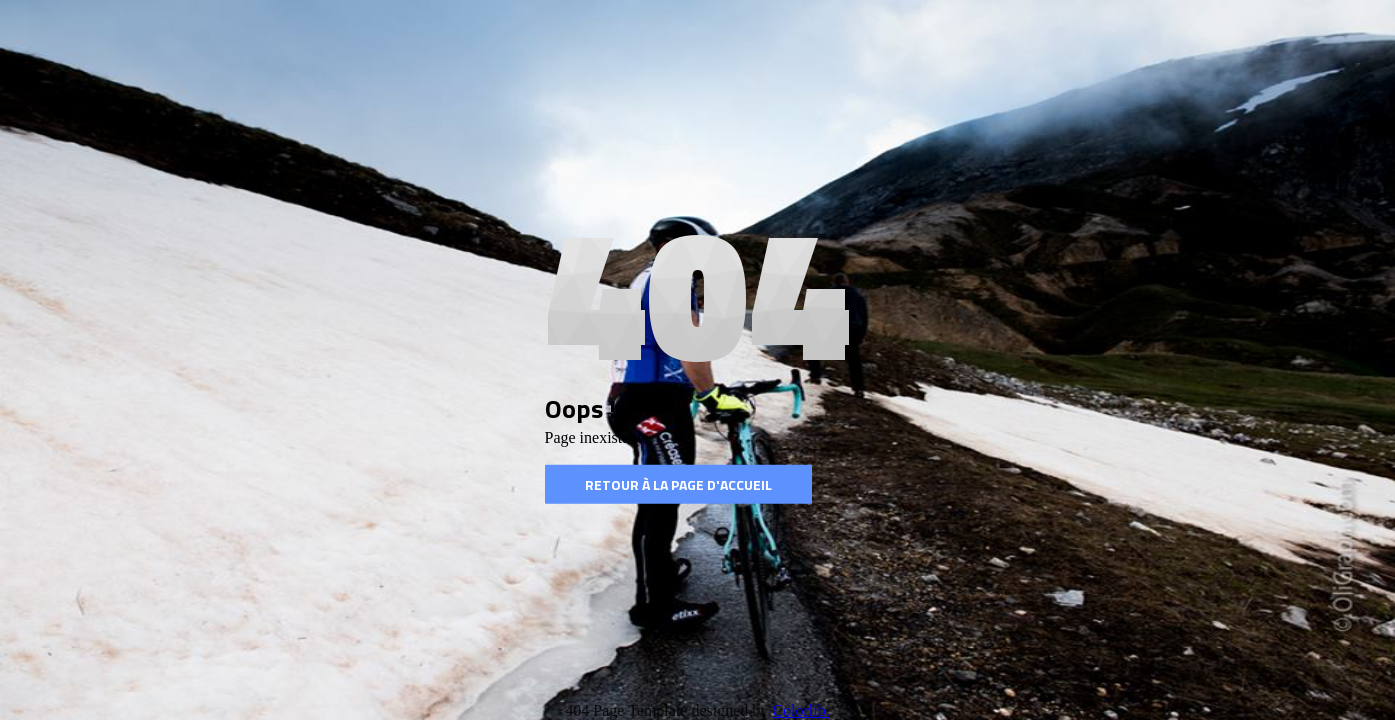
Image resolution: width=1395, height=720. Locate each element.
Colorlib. (800, 710)
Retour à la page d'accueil (678, 484)
